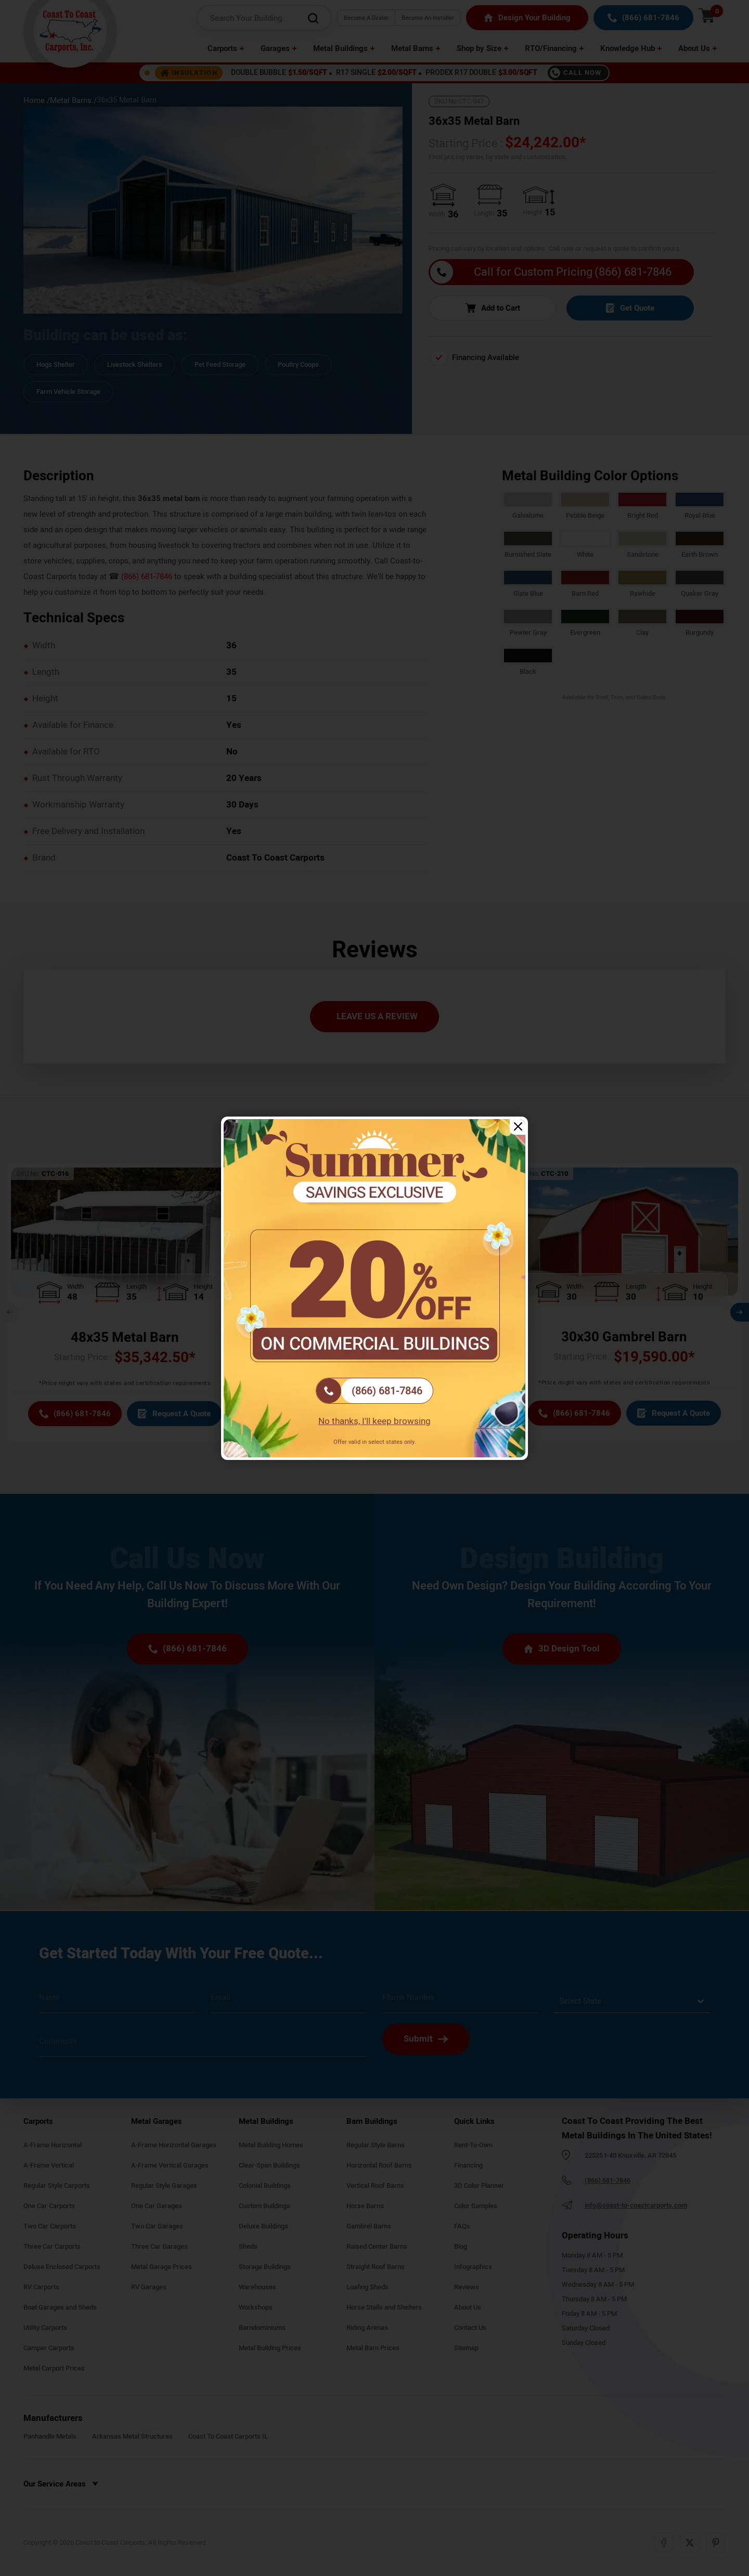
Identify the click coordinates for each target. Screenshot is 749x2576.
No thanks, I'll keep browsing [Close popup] (374, 1421)
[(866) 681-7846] (374, 1391)
